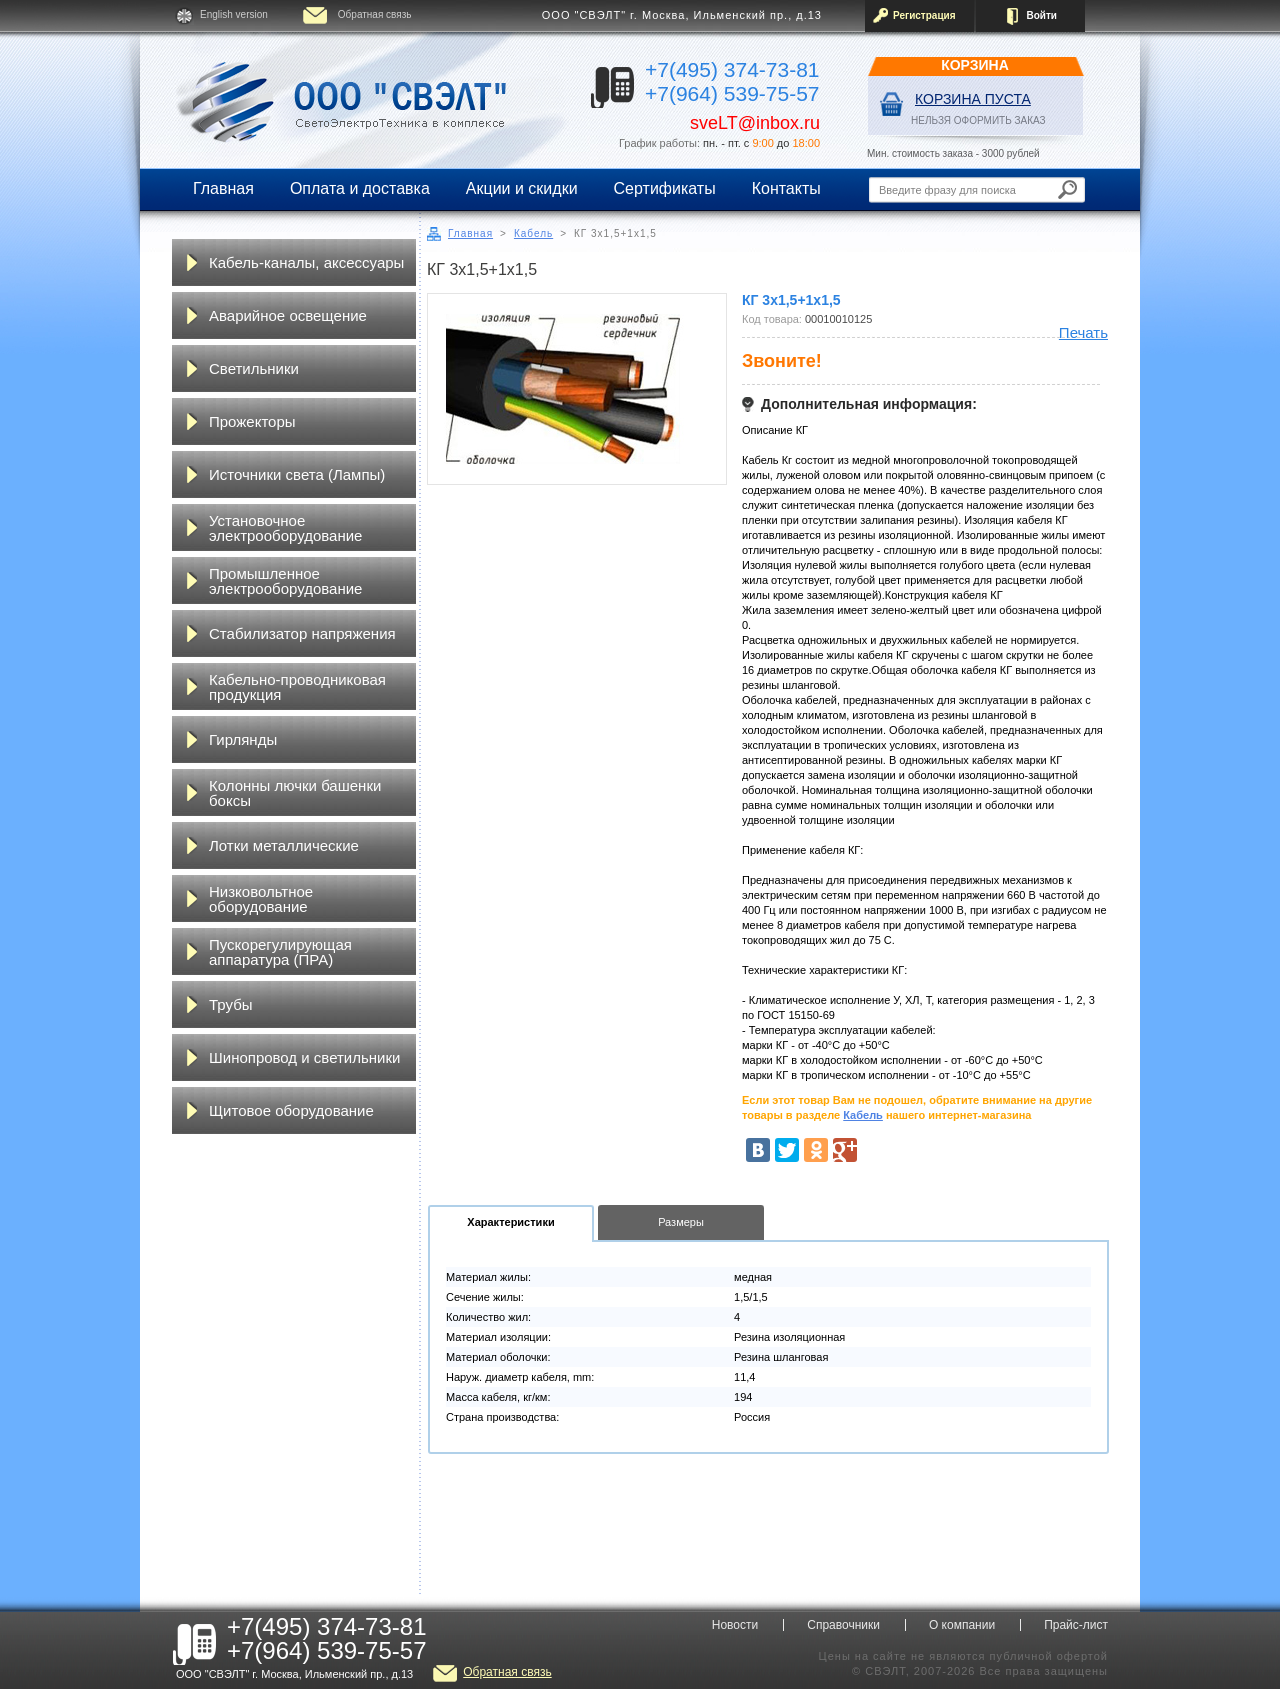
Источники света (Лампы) (297, 474)
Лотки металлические (284, 845)
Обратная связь (375, 14)
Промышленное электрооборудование (285, 581)
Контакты (786, 188)
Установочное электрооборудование (285, 528)
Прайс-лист (1076, 1625)
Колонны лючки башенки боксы (295, 793)
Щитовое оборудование (291, 1110)
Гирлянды (243, 739)
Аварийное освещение (288, 315)
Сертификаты (665, 188)
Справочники (843, 1625)
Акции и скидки (522, 188)
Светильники (254, 368)
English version (234, 14)
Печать (1083, 332)
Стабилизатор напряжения (302, 633)
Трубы (231, 1004)
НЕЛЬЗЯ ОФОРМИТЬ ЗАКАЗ (978, 120)
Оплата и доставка (360, 188)
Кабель (533, 233)
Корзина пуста (973, 99)
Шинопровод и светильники (304, 1057)
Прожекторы (252, 421)
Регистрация (924, 15)
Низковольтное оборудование (261, 899)
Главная (223, 188)
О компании (962, 1625)
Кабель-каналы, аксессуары (306, 262)
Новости (735, 1625)
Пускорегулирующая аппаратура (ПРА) (280, 952)
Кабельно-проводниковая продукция (297, 687)
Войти (1041, 15)
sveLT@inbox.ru (755, 123)
